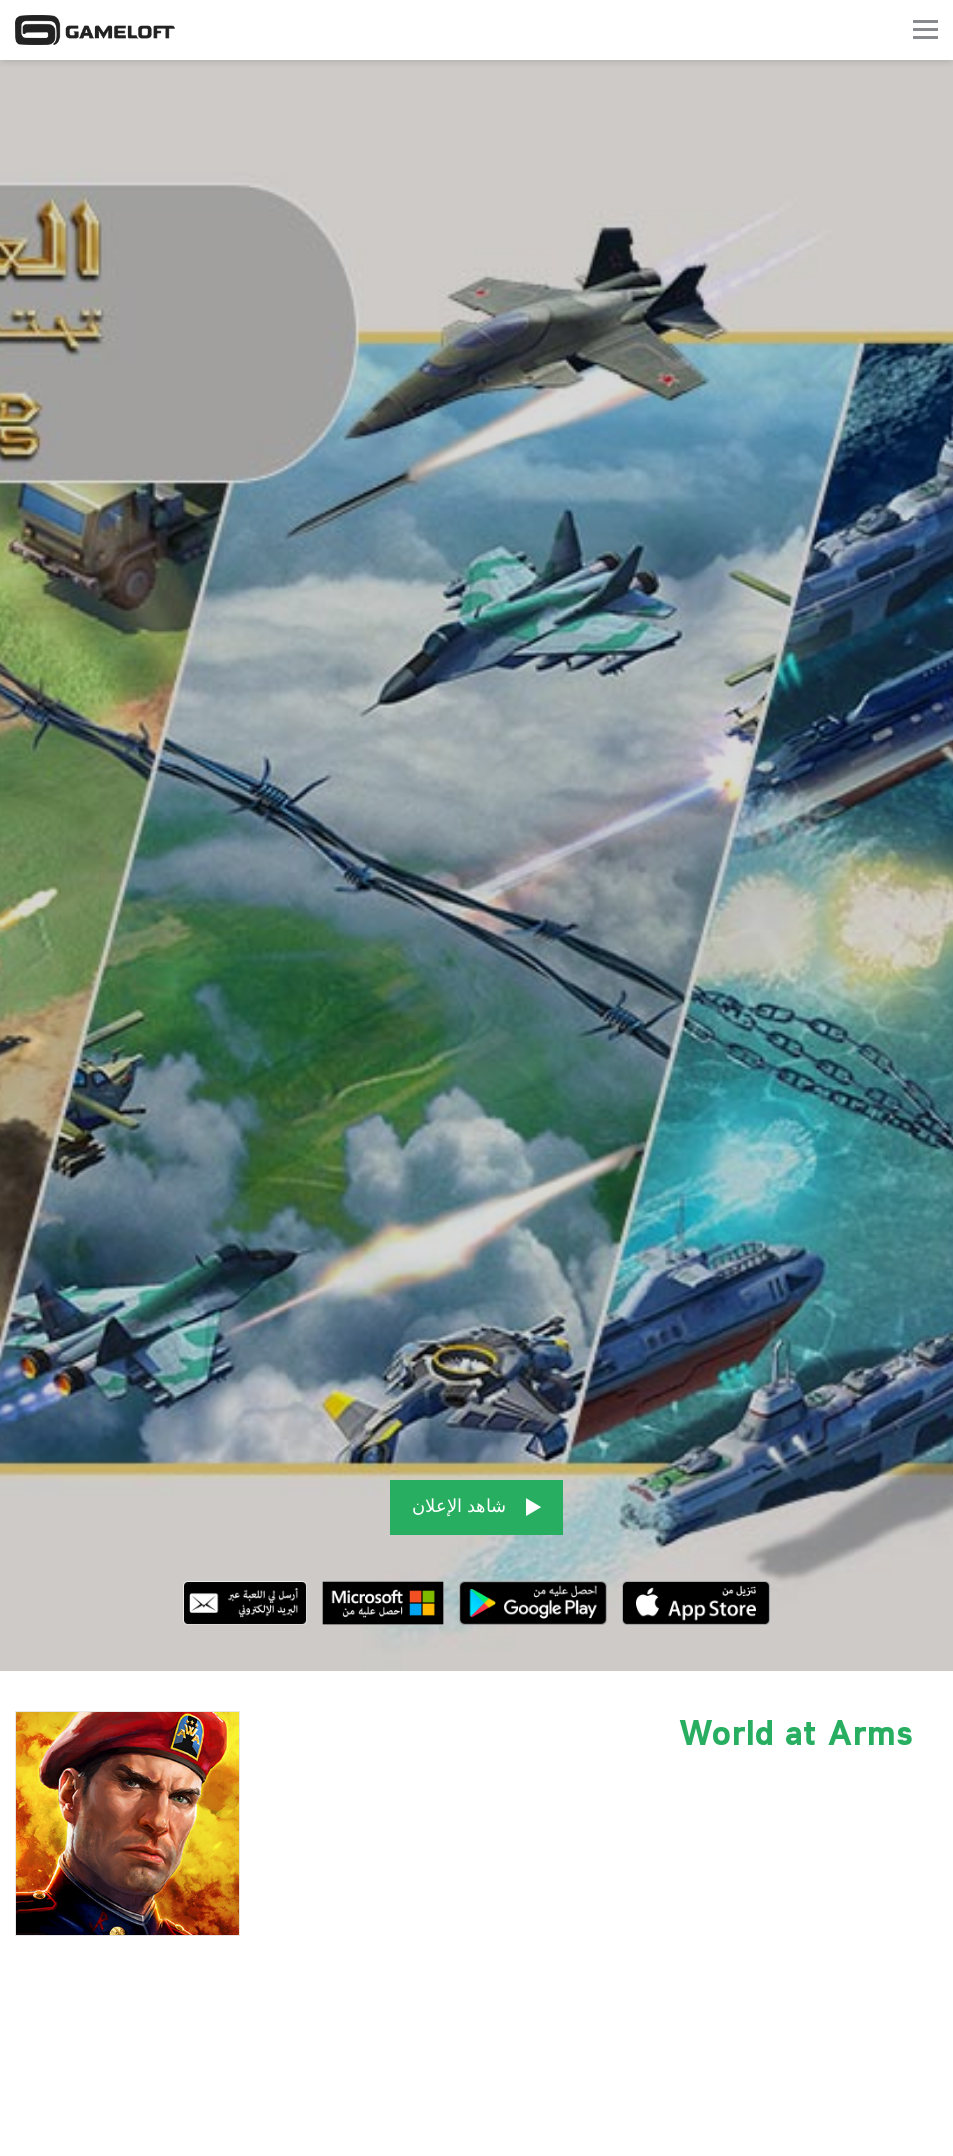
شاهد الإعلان (476, 1495)
